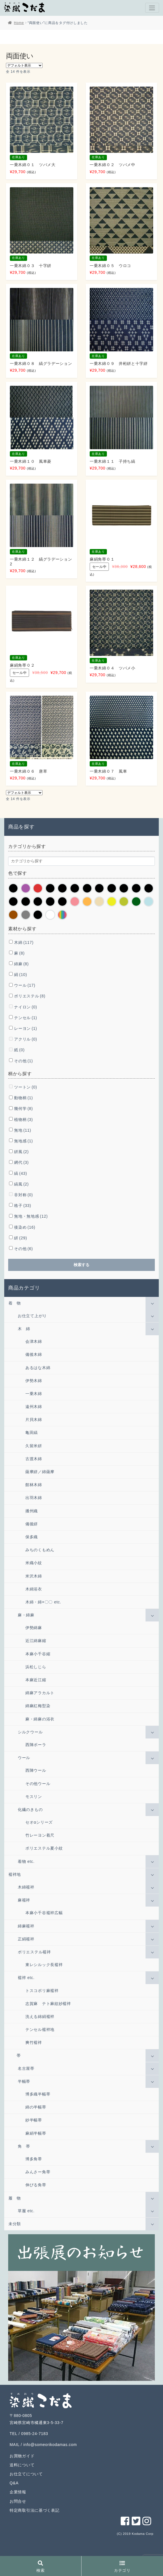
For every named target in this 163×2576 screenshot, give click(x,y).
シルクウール (30, 1732)
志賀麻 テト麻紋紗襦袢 (48, 2003)
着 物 (14, 1303)
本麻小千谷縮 (37, 1654)
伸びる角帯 (35, 2185)
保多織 (31, 1537)
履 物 (14, 2198)
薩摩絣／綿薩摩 (39, 1471)
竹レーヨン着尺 (39, 1835)
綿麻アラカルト (39, 1693)
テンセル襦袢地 (39, 2029)
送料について (22, 2465)
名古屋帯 (26, 2068)
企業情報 (18, 2492)
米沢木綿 (33, 1576)
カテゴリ (122, 2567)
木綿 (24, 942)
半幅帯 (24, 2081)
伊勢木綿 (33, 1380)
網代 (21, 1162)
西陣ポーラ (35, 1744)
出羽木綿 (33, 1497)
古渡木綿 (33, 1458)
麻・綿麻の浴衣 (39, 1719)
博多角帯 (33, 2159)
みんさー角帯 (37, 2172)
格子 (22, 1205)
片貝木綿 (33, 1419)
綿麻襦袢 (26, 1926)
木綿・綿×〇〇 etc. (43, 1602)
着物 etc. (26, 1861)
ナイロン (25, 1007)
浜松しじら (35, 1667)
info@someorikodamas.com (50, 2444)
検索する (81, 1264)
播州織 (31, 1511)
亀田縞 (31, 1432)
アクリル (25, 1039)
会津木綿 (33, 1341)
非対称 (23, 1195)
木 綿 (24, 1328)
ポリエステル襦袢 (34, 1952)
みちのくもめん (39, 1550)
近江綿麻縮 (35, 1640)
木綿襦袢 (26, 1887)
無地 (22, 1130)
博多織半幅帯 (37, 2094)
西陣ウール (35, 1770)
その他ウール (37, 1783)
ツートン (25, 1087)
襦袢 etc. (26, 1977)
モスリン (33, 1796)
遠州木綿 (33, 1406)
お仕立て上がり (32, 1316)
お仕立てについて (26, 2474)
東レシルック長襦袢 (44, 1964)
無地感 (23, 1141)
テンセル (25, 1017)
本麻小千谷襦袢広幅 (44, 1912)
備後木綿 (33, 1354)
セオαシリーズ (39, 1822)
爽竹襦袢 (33, 2042)
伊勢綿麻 (33, 1627)
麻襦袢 (24, 1900)
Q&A (14, 2483)
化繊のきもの (30, 1809)
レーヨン (25, 1028)
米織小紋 (33, 1563)
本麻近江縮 (35, 1680)
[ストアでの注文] (24, 65)
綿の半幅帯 (35, 2107)
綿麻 (21, 964)
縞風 (21, 1184)
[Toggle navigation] (152, 8)
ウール (24, 985)
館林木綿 (33, 1484)
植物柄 (23, 1119)
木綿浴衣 (33, 1589)
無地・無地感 (31, 1216)
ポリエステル (29, 996)
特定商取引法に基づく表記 (34, 2510)
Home (19, 23)
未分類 (14, 2224)
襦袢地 (14, 1874)
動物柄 (23, 1098)
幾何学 (23, 1108)
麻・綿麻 (26, 1615)
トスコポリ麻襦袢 (42, 1990)
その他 (23, 1061)
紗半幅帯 (33, 2120)
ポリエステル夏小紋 (44, 1848)
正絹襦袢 (26, 1939)
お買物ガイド (22, 2456)
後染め (24, 1227)
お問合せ (18, 2501)
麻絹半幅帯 (35, 2133)
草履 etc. (26, 2211)
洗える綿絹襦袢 (39, 2016)
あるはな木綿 (37, 1367)
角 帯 (24, 2146)
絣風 (21, 1151)
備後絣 (31, 1524)
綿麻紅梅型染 (37, 1706)
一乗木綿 (33, 1393)
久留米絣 (33, 1446)
